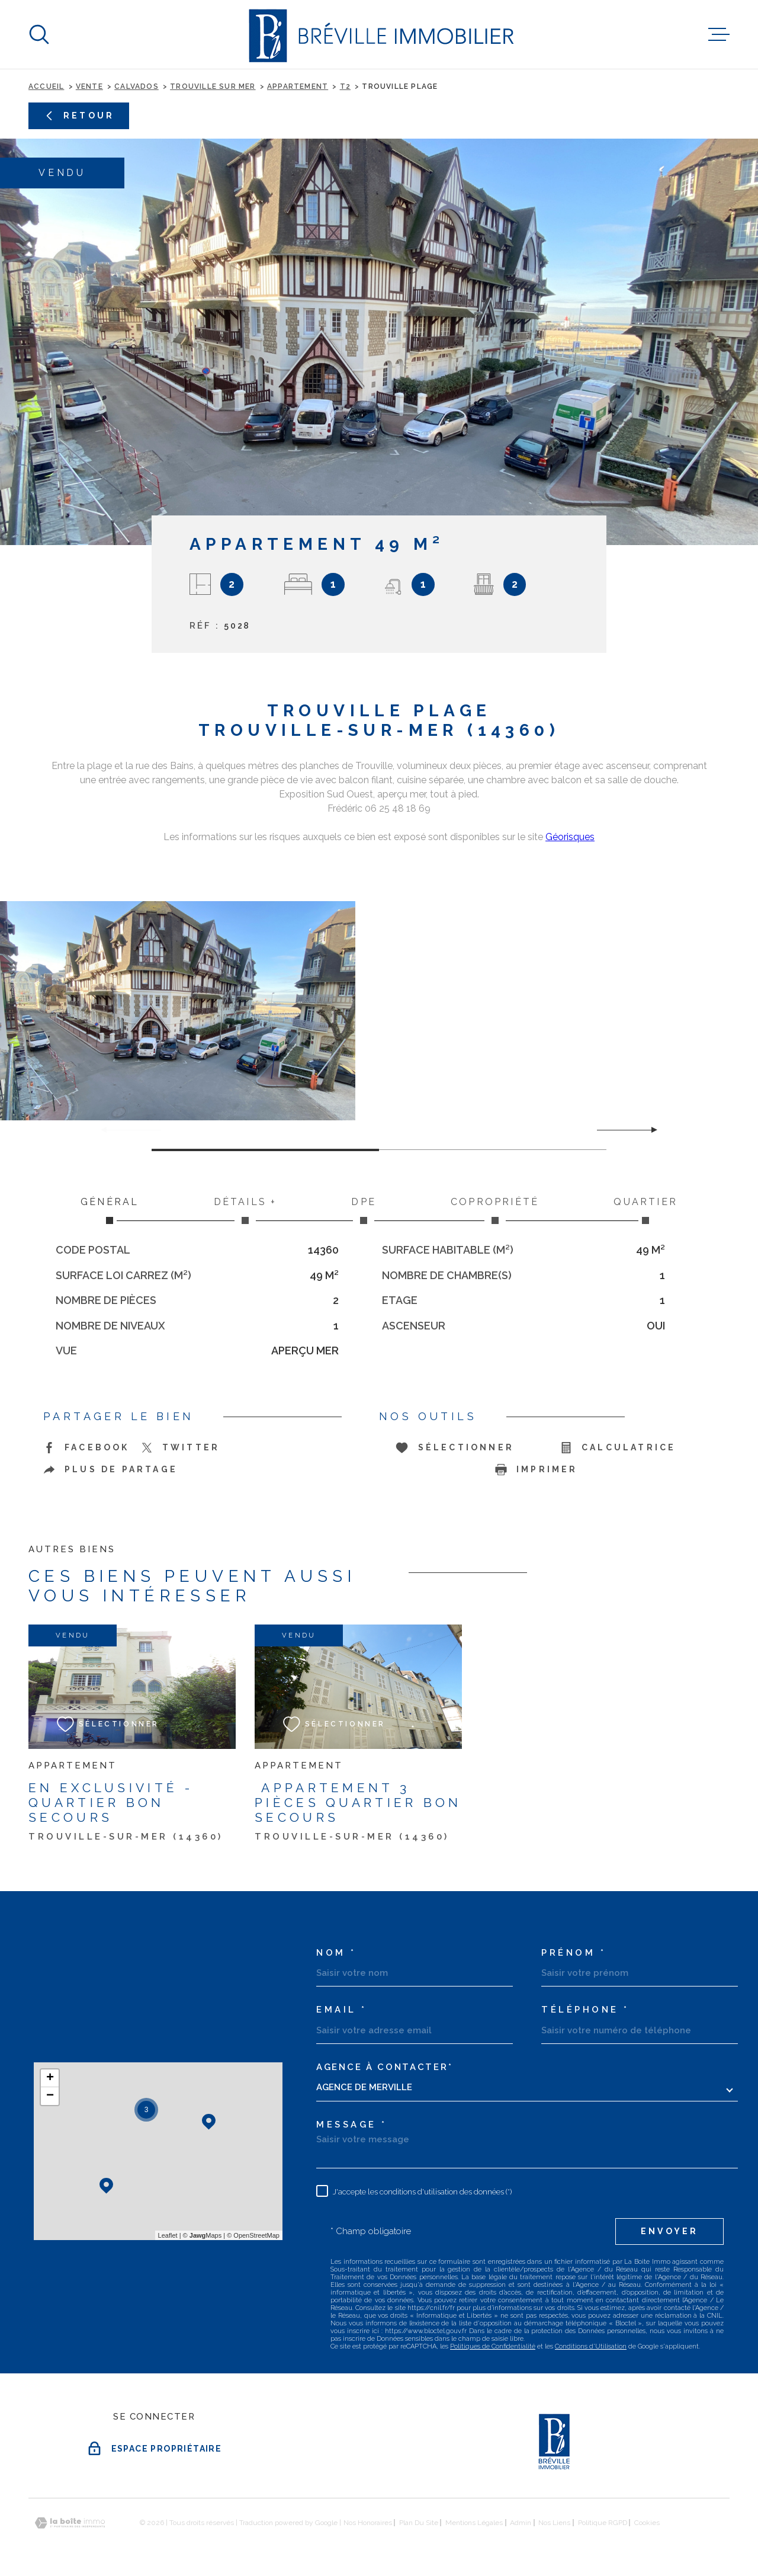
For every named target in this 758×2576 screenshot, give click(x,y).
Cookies (647, 2522)
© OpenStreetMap (253, 2235)
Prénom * (573, 1953)
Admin (520, 2523)
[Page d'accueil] (379, 34)
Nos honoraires (367, 2523)
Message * (351, 2124)
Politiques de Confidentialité (492, 2346)
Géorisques (570, 836)
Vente (89, 86)
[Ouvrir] (39, 34)
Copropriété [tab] (494, 1210)
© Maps (202, 2235)
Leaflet (168, 2235)
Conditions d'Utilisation (591, 2346)
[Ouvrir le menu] (719, 34)
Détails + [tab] (245, 1210)
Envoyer (669, 2231)
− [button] (50, 2096)
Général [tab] (109, 1210)
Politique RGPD (602, 2523)
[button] (649, 1130)
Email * (341, 2009)
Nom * (336, 1953)
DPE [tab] (363, 1210)
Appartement (297, 86)
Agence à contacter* (384, 2067)
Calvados (136, 86)
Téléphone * (585, 2009)
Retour (78, 116)
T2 (345, 86)
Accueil (46, 86)
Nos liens (554, 2523)
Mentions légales (474, 2523)
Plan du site (418, 2523)
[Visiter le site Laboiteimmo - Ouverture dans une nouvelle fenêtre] (69, 2523)
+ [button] (50, 2078)
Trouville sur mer (212, 86)
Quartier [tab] (645, 1210)
